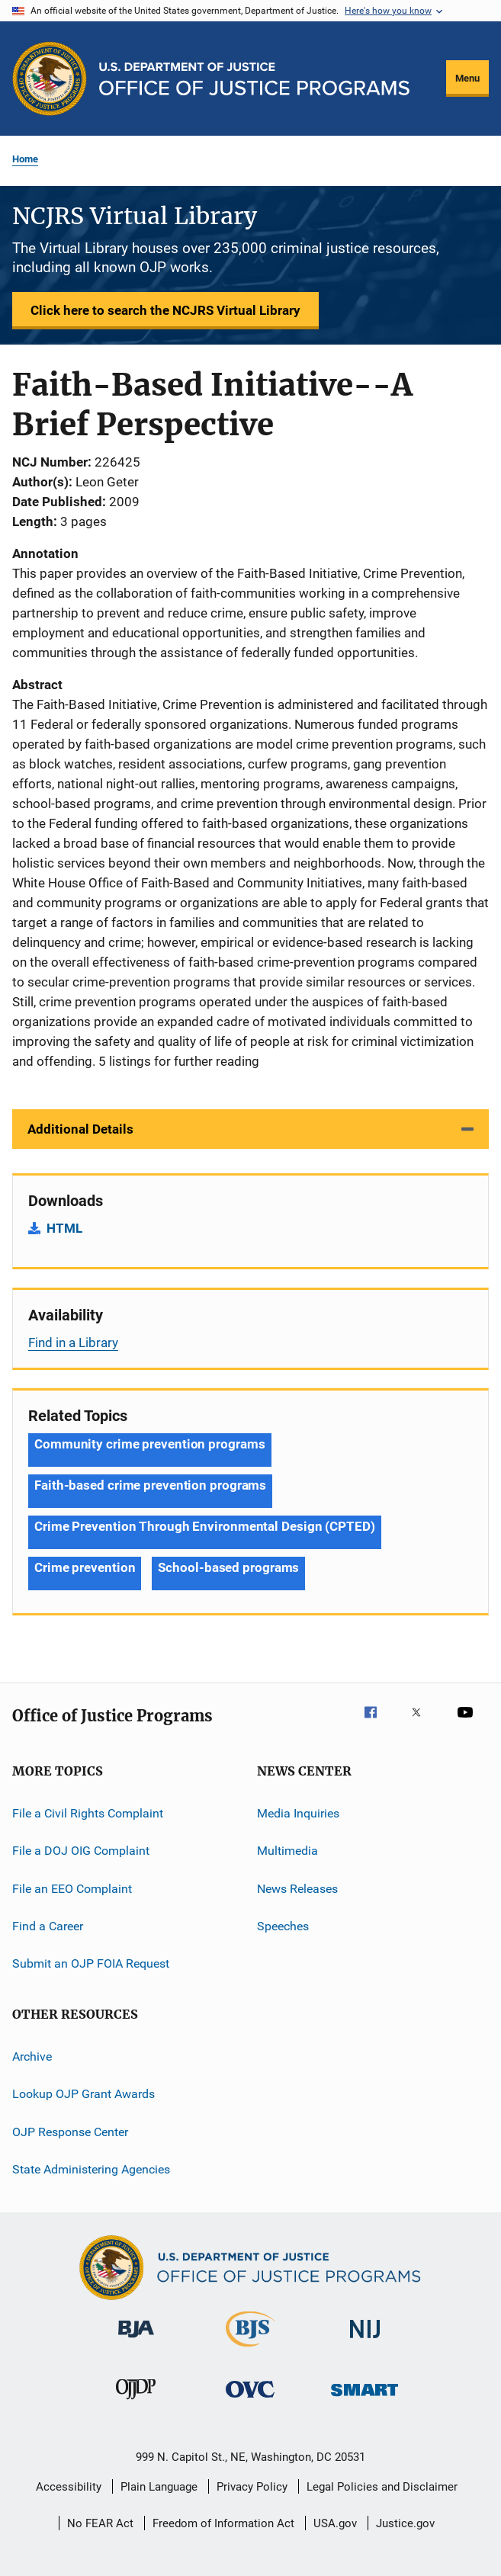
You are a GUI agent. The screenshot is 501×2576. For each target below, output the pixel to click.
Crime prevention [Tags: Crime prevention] (84, 1567)
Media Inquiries (298, 1813)
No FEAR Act (100, 2523)
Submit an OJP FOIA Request (90, 1963)
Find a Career (47, 1926)
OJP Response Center (70, 2131)
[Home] (254, 79)
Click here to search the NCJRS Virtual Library (165, 310)
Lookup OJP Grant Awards (83, 2094)
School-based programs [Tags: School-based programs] (228, 1567)
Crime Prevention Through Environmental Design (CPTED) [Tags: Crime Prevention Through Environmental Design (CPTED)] (204, 1526)
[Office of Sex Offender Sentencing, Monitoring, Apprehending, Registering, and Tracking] (364, 2398)
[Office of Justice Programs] (49, 78)
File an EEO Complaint (72, 1888)
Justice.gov (405, 2523)
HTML (64, 1228)
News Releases (297, 1888)
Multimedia (287, 1850)
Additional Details (80, 1129)
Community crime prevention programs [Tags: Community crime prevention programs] (149, 1444)
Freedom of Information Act (223, 2523)
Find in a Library (73, 1342)
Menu (467, 78)
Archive (32, 2056)
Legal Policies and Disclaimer (382, 2487)
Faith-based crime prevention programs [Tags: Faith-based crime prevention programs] (150, 1485)
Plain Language (159, 2487)
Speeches (283, 1926)
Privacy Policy (252, 2487)
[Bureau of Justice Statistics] (250, 2349)
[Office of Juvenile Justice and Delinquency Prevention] (136, 2402)
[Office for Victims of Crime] (250, 2400)
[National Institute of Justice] (365, 2341)
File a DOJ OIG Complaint (80, 1850)
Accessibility (68, 2487)
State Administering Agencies (91, 2169)
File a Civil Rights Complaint (87, 1813)
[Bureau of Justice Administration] (136, 2340)
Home (25, 159)
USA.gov (335, 2523)
